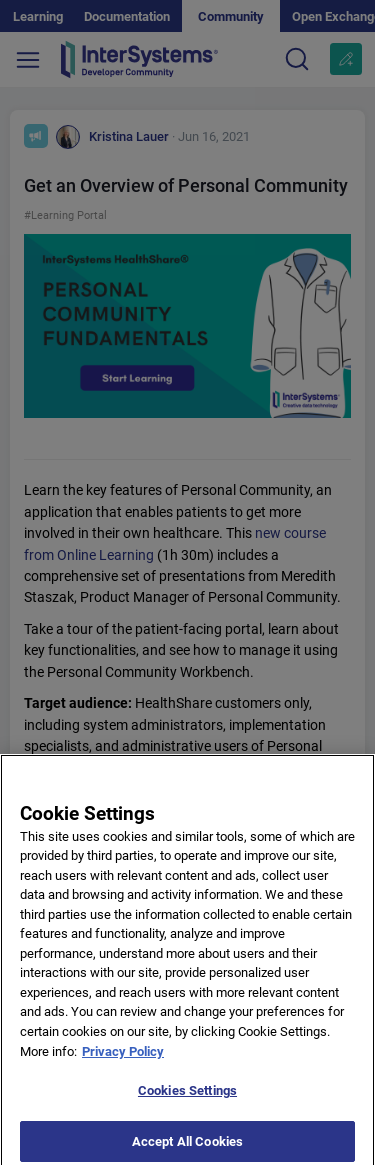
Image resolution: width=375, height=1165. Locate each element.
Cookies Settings (187, 1097)
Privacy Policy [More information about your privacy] (123, 1057)
